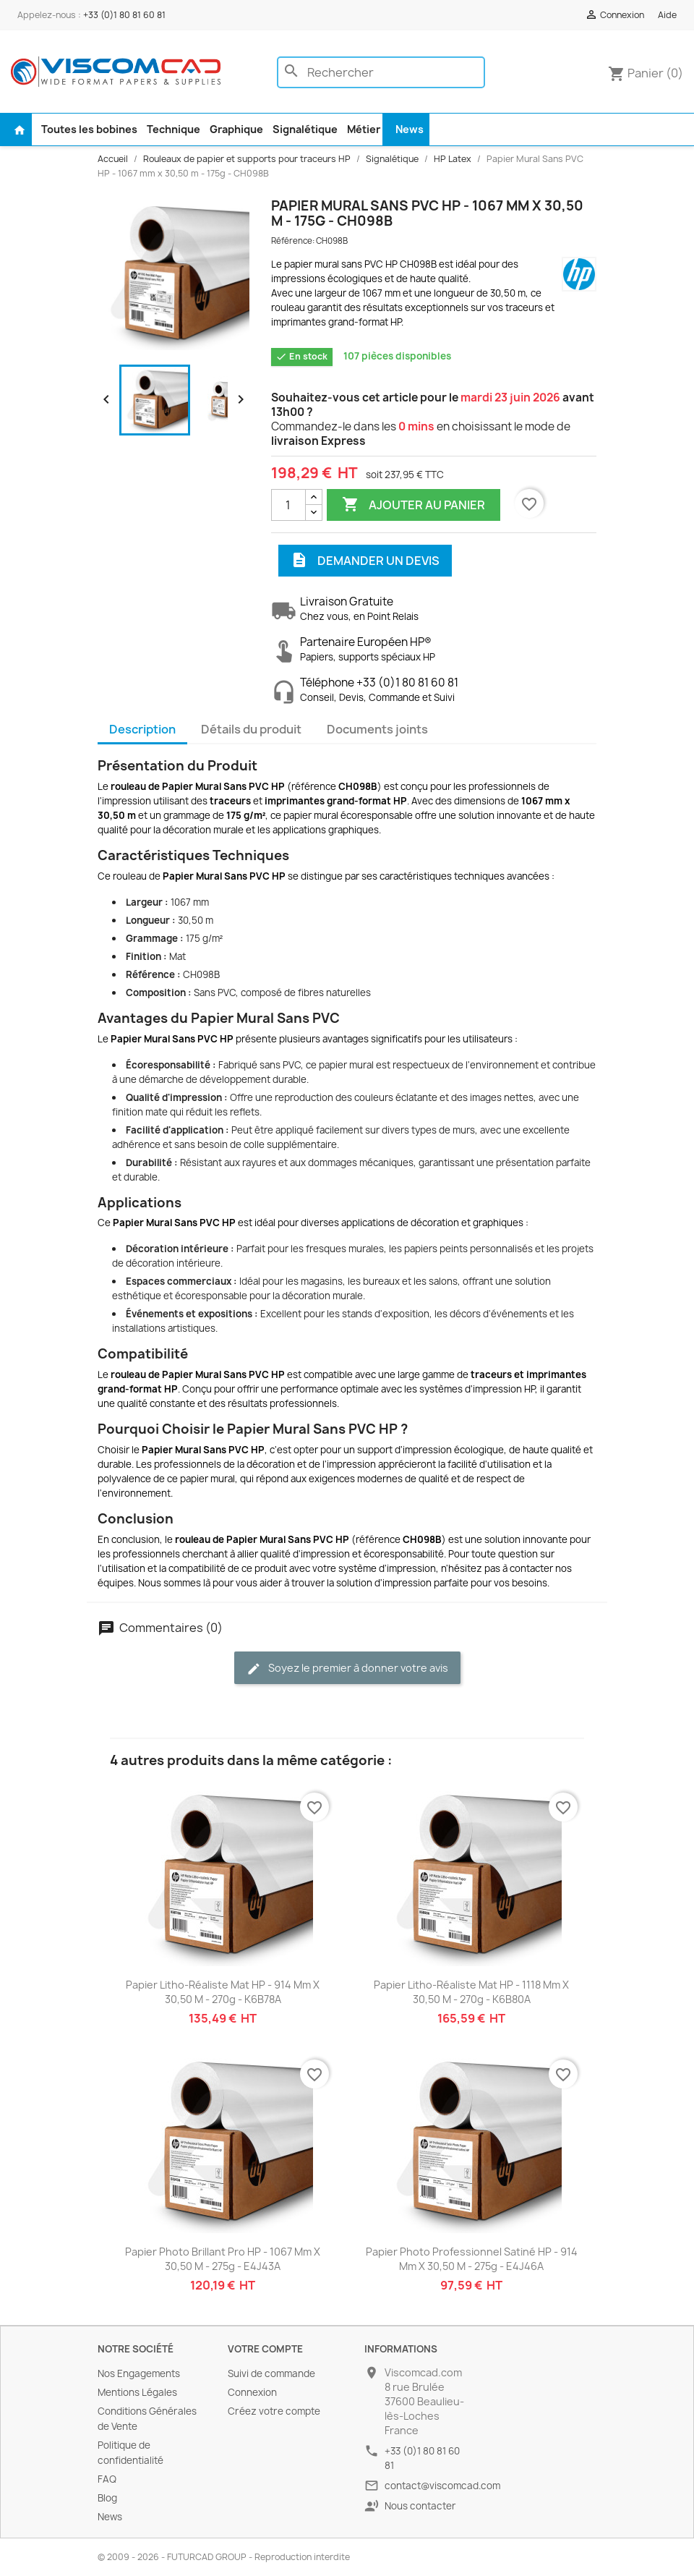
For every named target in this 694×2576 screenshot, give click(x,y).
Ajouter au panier (413, 505)
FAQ (107, 2479)
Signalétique (305, 129)
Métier (363, 129)
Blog (107, 2497)
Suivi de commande (271, 2373)
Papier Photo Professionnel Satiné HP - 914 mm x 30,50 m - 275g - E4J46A (472, 2259)
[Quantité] (288, 505)
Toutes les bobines (89, 129)
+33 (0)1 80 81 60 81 (124, 15)
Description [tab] (142, 729)
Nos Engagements (139, 2373)
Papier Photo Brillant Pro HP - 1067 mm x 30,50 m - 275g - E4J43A (222, 2259)
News (409, 129)
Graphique (236, 129)
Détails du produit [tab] (251, 729)
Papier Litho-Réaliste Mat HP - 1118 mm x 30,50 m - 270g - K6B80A (471, 1992)
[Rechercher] (381, 72)
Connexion (252, 2392)
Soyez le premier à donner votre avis (347, 1668)
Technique (173, 129)
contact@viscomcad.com (442, 2485)
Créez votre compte (274, 2411)
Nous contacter (420, 2505)
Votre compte (265, 2348)
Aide (667, 15)
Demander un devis (365, 560)
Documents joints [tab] (377, 729)
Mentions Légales (137, 2392)
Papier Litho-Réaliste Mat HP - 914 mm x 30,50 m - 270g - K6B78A (223, 1992)
